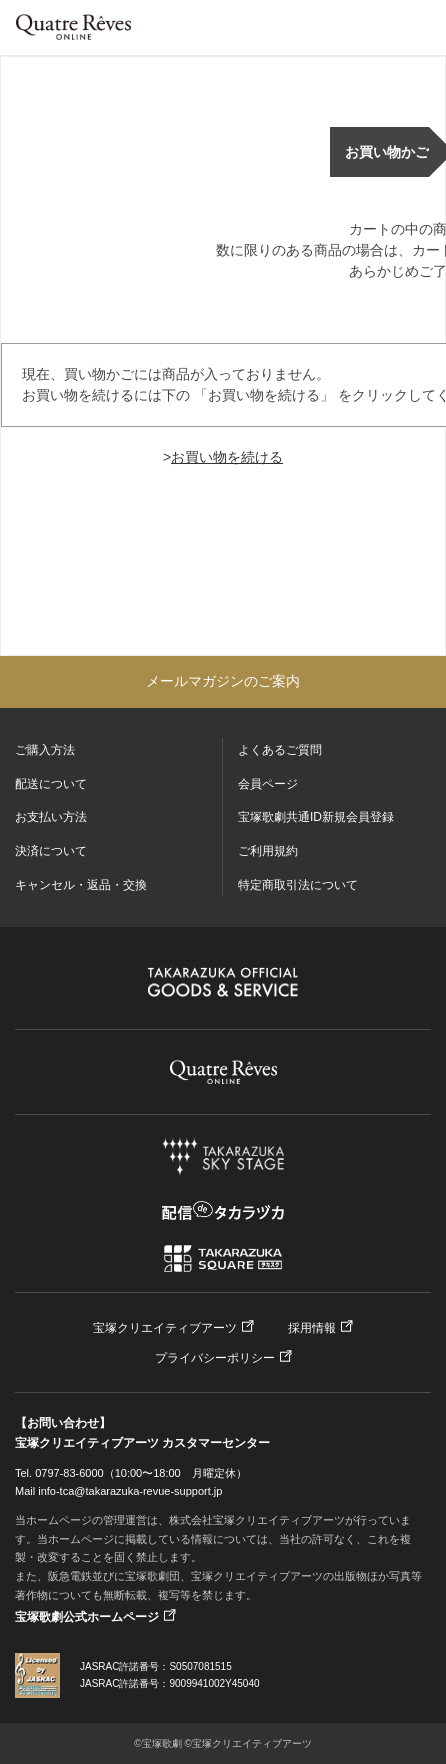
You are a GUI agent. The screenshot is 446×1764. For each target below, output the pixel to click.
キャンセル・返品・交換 (81, 885)
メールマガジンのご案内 (223, 681)
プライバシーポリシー (215, 1358)
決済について (51, 851)
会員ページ (268, 784)
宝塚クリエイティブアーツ (165, 1328)
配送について (51, 784)
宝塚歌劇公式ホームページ (87, 1617)
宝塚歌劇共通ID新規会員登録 (316, 817)
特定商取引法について (298, 885)
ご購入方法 (45, 750)
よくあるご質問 (280, 750)
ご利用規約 (268, 851)
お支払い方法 (51, 817)
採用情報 (312, 1328)
